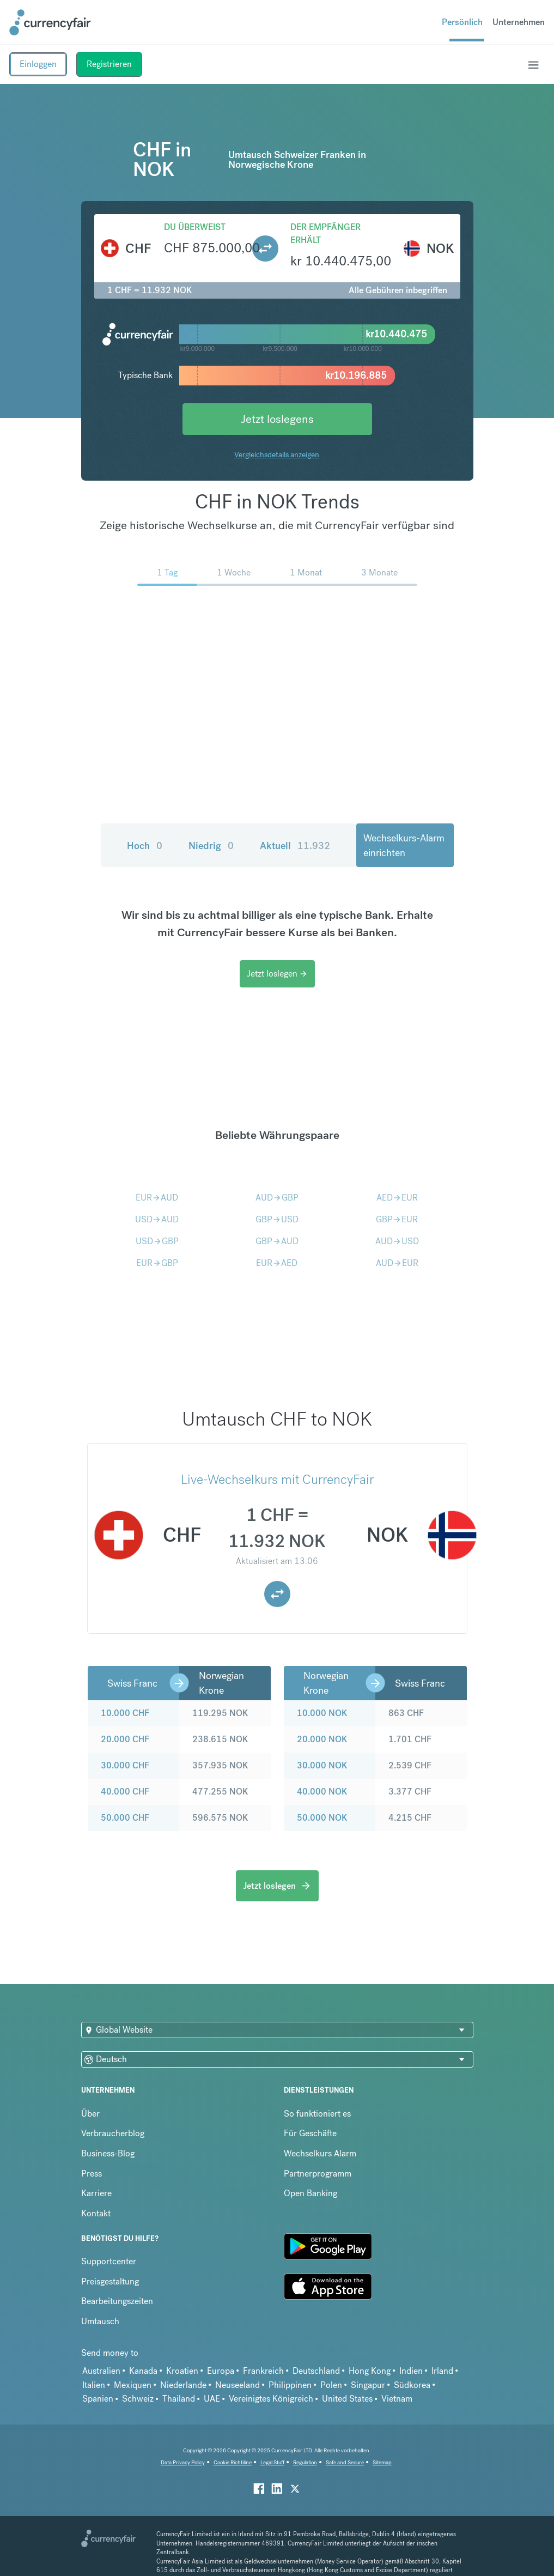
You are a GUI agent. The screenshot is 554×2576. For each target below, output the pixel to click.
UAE (212, 2398)
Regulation (305, 2462)
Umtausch (100, 2321)
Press (91, 2173)
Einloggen (38, 64)
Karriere (96, 2193)
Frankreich (263, 2371)
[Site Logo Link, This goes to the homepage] (50, 22)
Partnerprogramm (317, 2173)
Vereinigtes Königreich (271, 2398)
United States (347, 2398)
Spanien (97, 2398)
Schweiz (138, 2398)
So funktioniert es (317, 2113)
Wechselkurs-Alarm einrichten (404, 845)
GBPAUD (277, 1241)
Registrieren (109, 64)
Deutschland (316, 2371)
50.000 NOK (322, 1817)
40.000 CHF (125, 1791)
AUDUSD (397, 1241)
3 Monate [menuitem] (379, 572)
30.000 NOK (322, 1765)
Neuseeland (237, 2385)
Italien (93, 2385)
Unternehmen (518, 22)
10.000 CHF (125, 1713)
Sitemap (382, 2462)
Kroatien (182, 2371)
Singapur (368, 2385)
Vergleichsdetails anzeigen (276, 454)
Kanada (143, 2371)
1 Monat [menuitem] (306, 572)
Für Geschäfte (310, 2133)
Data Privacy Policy (183, 2462)
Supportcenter (108, 2261)
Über (90, 2113)
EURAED (276, 1263)
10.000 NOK (322, 1713)
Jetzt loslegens (277, 418)
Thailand (178, 2398)
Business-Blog (108, 2153)
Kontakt (96, 2213)
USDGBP (157, 1241)
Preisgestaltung (110, 2281)
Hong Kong (370, 2371)
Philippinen (290, 2385)
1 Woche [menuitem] (234, 572)
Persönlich (462, 22)
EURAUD (157, 1197)
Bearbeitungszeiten (117, 2301)
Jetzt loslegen (277, 973)
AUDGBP (277, 1197)
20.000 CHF (125, 1739)
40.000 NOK (322, 1791)
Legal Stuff (272, 2462)
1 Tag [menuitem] (167, 572)
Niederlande (183, 2385)
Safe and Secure (345, 2462)
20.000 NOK (322, 1739)
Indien (411, 2371)
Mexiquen (132, 2385)
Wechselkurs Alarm (320, 2153)
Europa (220, 2371)
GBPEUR (397, 1219)
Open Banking (310, 2193)
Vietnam (396, 2398)
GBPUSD (277, 1219)
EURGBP (157, 1263)
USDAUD (157, 1219)
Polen (331, 2385)
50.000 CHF (125, 1817)
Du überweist (195, 227)
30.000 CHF (125, 1765)
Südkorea (412, 2385)
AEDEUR (397, 1197)
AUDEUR (397, 1263)
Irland (442, 2371)
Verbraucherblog (112, 2133)
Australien (101, 2371)
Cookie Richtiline (233, 2462)
